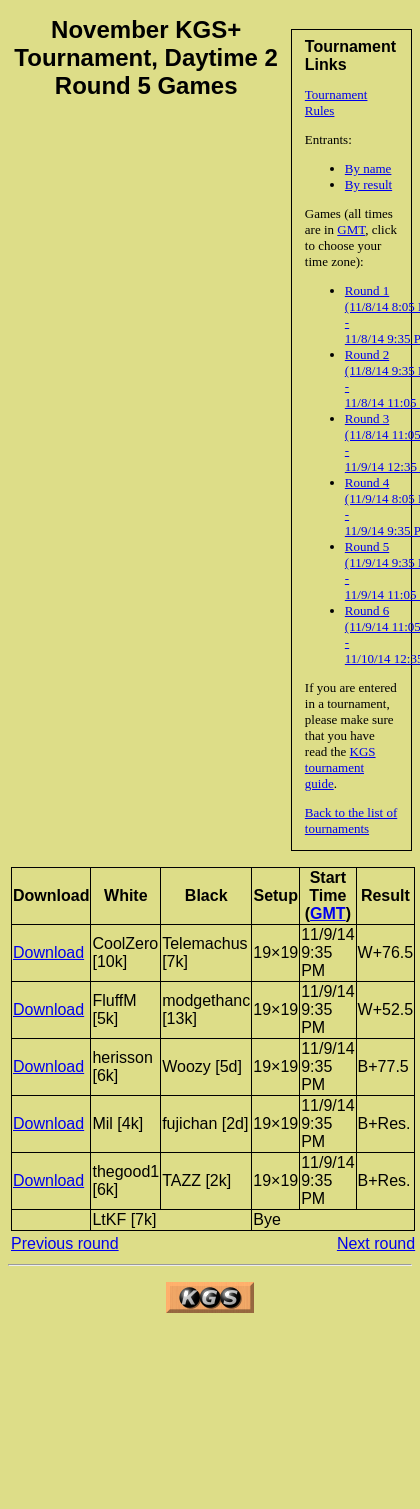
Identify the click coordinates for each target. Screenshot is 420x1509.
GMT (351, 229)
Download (48, 952)
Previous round (65, 1243)
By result (368, 184)
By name (368, 168)
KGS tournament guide (340, 767)
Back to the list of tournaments (351, 820)
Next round (376, 1243)
